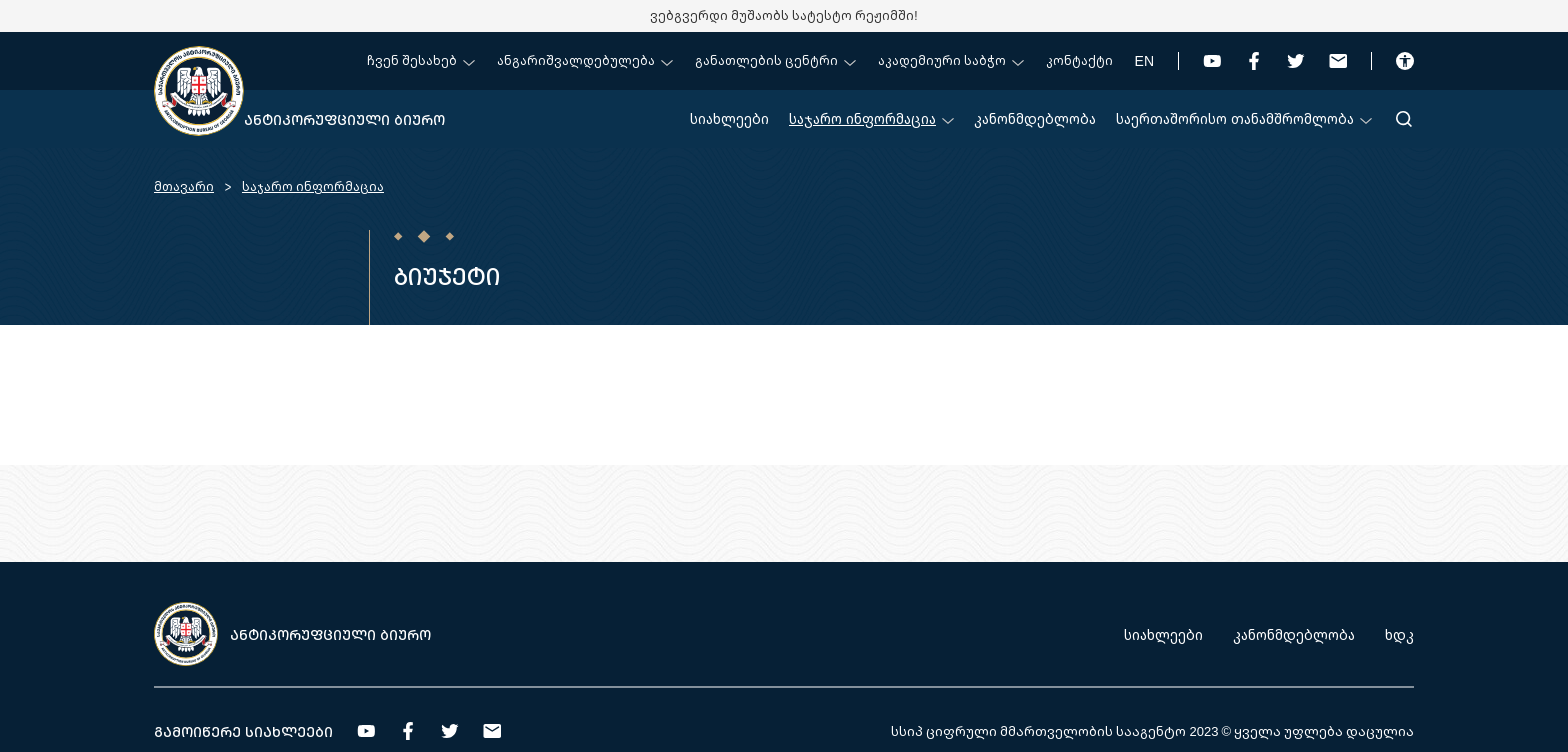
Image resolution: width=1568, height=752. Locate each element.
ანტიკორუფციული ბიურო (344, 119)
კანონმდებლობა (1035, 118)
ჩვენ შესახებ (421, 60)
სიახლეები (729, 118)
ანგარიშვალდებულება (585, 60)
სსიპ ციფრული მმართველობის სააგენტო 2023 (1054, 731)
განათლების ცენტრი (775, 60)
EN (1144, 60)
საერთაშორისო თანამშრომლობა (1244, 118)
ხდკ (1399, 634)
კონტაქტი (1079, 60)
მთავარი (184, 186)
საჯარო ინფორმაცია (871, 118)
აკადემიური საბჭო (951, 60)
